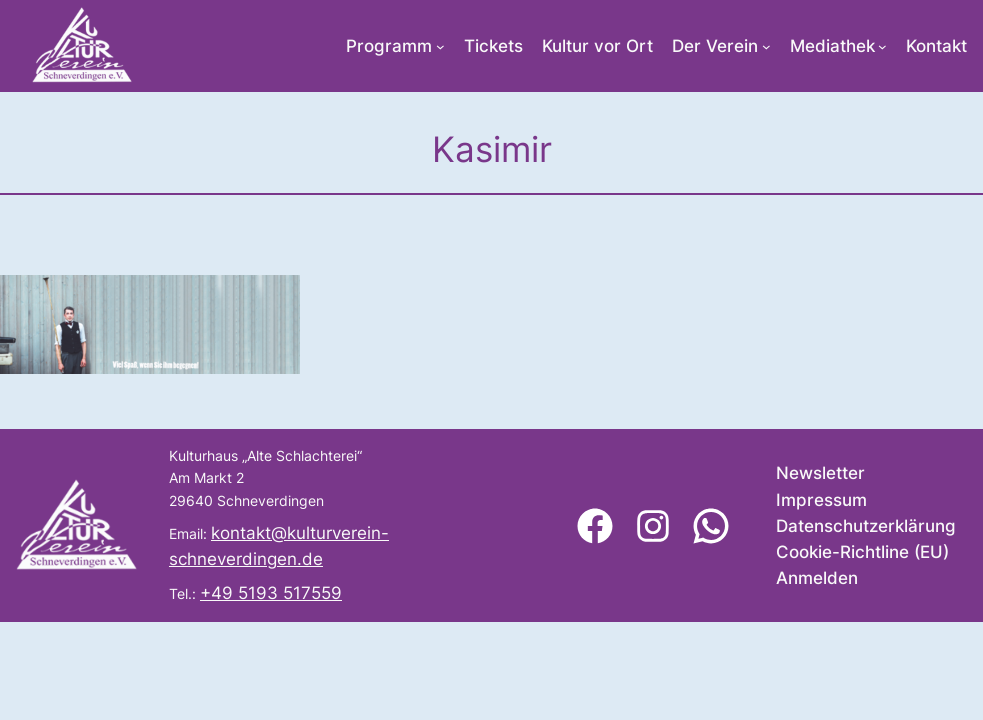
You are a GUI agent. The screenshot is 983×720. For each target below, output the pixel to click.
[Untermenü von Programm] (440, 46)
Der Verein (715, 46)
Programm (389, 46)
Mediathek (832, 46)
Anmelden (817, 578)
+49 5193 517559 (271, 593)
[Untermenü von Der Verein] (766, 46)
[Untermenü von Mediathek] (882, 46)
